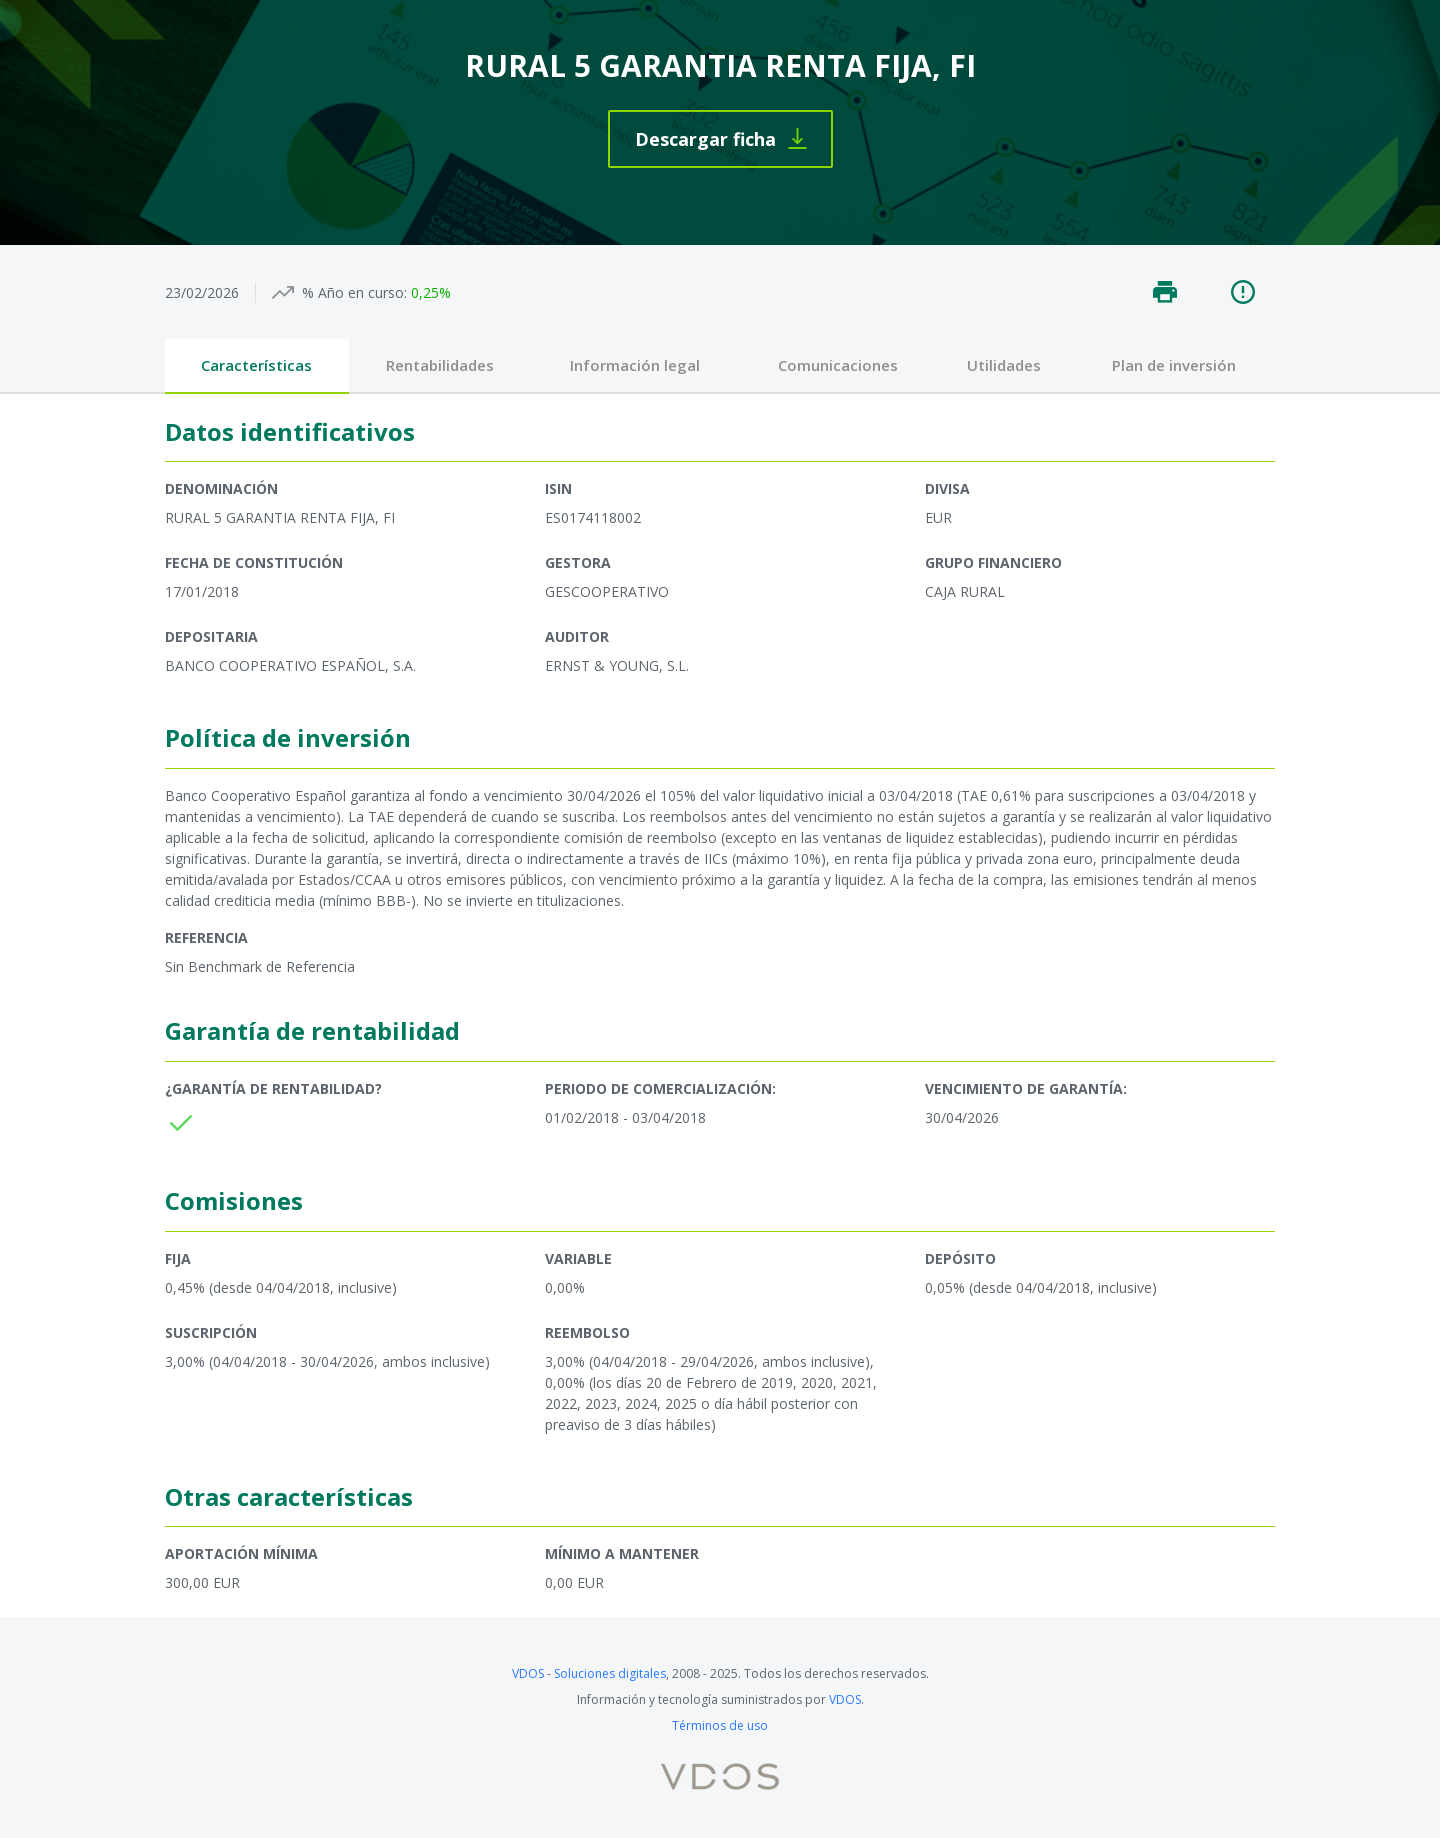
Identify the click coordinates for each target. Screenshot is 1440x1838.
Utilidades (1004, 365)
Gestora (578, 562)
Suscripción (211, 1332)
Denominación (221, 488)
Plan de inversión (1174, 365)
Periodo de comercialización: (660, 1088)
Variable (578, 1258)
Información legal (635, 365)
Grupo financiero (993, 562)
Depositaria (211, 636)
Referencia (206, 937)
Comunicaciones (838, 365)
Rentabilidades (440, 365)
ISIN (558, 488)
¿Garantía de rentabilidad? (273, 1088)
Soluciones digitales (610, 1673)
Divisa (947, 488)
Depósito (960, 1258)
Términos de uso (720, 1725)
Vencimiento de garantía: (1026, 1088)
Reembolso (587, 1332)
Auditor (577, 636)
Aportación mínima (241, 1553)
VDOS (528, 1673)
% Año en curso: (354, 292)
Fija (178, 1258)
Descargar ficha (705, 139)
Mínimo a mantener (622, 1553)
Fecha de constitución (254, 562)
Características (256, 365)
